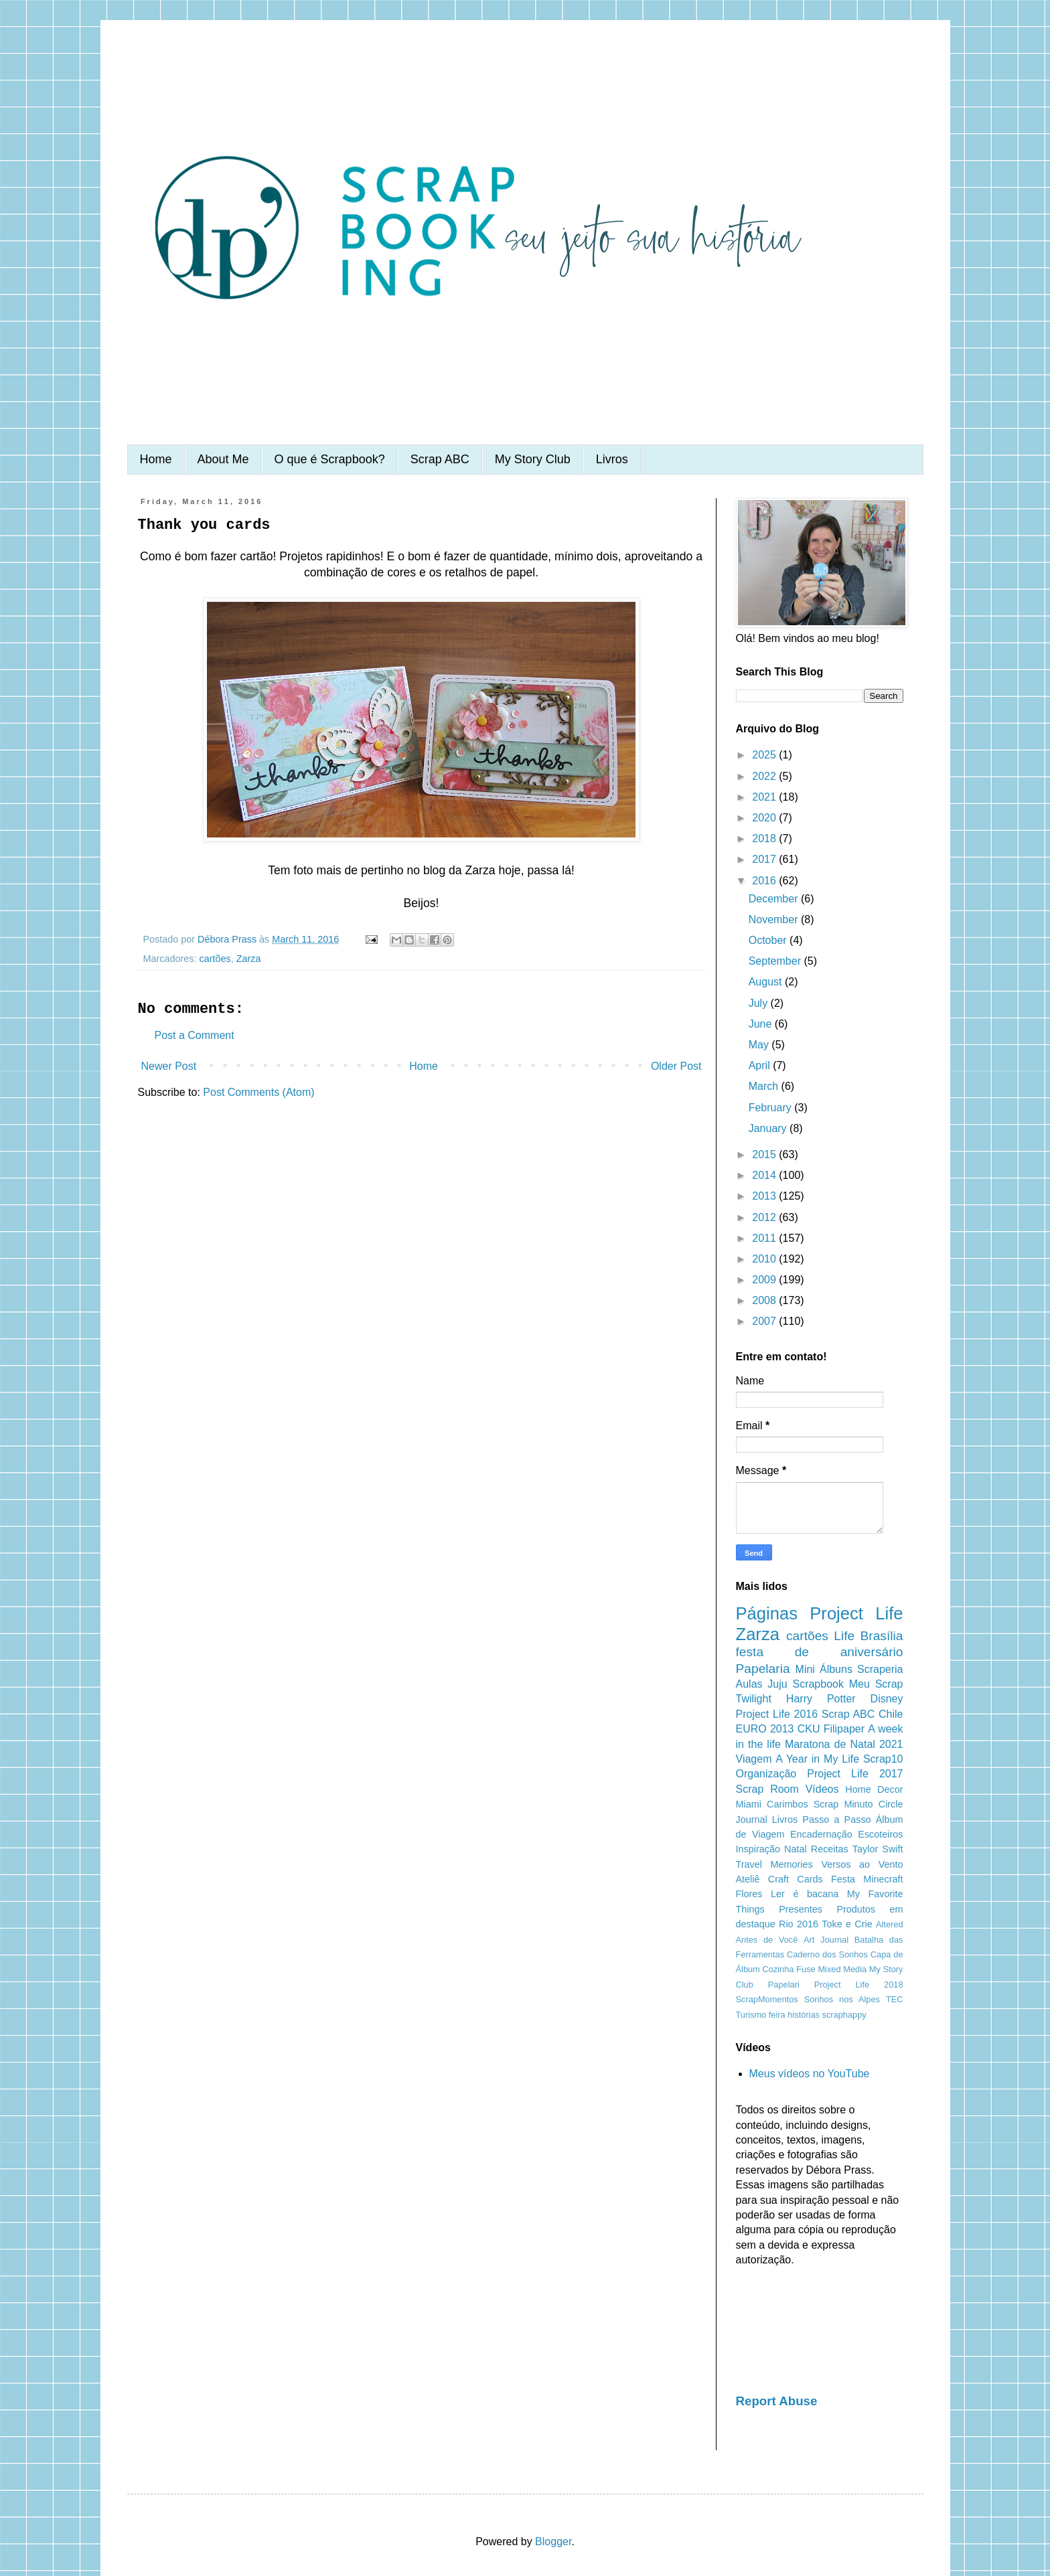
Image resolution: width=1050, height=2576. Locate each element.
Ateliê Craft (763, 1879)
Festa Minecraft (867, 1879)
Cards (809, 1879)
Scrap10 (883, 1759)
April (761, 1065)
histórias (804, 2015)
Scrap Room (767, 1789)
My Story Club (533, 459)
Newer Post (169, 1066)
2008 (765, 1300)
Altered (889, 1924)
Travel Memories (774, 1864)
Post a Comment (194, 1035)
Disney (887, 1698)
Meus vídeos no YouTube (809, 2073)
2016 (765, 880)
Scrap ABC (439, 459)
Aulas (749, 1684)
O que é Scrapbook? (330, 459)
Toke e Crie (847, 1924)
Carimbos (787, 1804)
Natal (795, 1849)
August (767, 981)
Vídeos (822, 1789)
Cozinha (778, 1969)
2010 (765, 1259)
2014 (765, 1175)
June (762, 1024)
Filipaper (844, 1729)
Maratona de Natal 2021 (844, 1744)
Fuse (805, 1969)
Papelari (784, 1985)
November (775, 919)
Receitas (829, 1849)
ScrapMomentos (767, 1999)
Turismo (751, 2015)
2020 (765, 817)
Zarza (248, 958)
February (771, 1107)
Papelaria (763, 1669)
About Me (223, 459)
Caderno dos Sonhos (827, 1954)
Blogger (553, 2541)
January (769, 1128)
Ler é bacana (804, 1893)
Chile (891, 1714)
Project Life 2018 (858, 1985)
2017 (765, 859)
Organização (766, 1773)
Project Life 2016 (777, 1714)
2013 (765, 1196)
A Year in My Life (817, 1759)
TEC (894, 1999)
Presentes (800, 1909)
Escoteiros (880, 1834)
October (769, 940)
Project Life (856, 1613)
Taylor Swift (877, 1849)
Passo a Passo (836, 1819)
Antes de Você (767, 1940)
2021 (765, 797)
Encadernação (821, 1834)
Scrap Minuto (843, 1804)
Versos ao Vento (862, 1864)
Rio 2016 (798, 1924)
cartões (214, 958)
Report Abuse (777, 2401)
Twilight (753, 1698)
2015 (765, 1154)
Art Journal (826, 1940)
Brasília (881, 1636)
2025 (765, 754)
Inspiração (758, 1849)
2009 (765, 1279)
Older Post (676, 1066)
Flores (749, 1893)
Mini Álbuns (824, 1669)
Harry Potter (821, 1698)
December (775, 898)
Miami (748, 1804)
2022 (765, 776)
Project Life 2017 (855, 1773)
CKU (809, 1729)
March (765, 1086)
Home (156, 459)
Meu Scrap (876, 1684)
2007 (765, 1321)
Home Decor (874, 1789)
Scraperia (880, 1669)
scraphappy (844, 2015)
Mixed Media (842, 1969)
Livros (612, 459)
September (776, 961)
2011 (765, 1238)
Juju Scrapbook (805, 1684)
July (760, 1003)
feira (777, 2015)
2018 (765, 838)
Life (844, 1636)
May (760, 1044)
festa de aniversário (819, 1652)
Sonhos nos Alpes (842, 1999)
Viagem (754, 1759)
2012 (765, 1217)
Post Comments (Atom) (258, 1092)
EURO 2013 (765, 1729)
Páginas (767, 1613)
